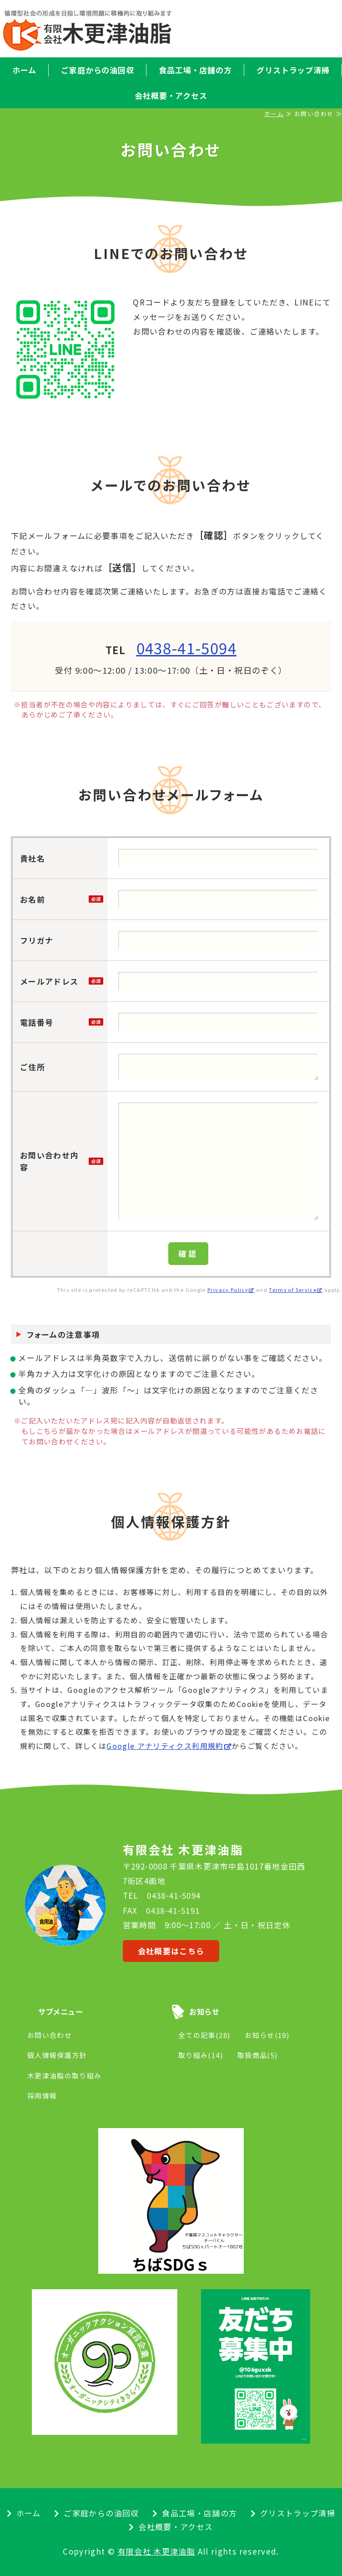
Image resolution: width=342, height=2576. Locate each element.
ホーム (24, 70)
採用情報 (42, 2095)
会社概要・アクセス (171, 95)
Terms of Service (293, 1289)
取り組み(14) (200, 2055)
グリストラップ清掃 (297, 2513)
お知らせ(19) (267, 2035)
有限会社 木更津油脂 (157, 2551)
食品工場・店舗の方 (195, 70)
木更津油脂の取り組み (64, 2075)
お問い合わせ (49, 2035)
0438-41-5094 (186, 648)
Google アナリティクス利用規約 (164, 1745)
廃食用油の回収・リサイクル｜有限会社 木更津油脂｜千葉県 (102, 30)
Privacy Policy (227, 1289)
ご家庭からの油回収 (97, 70)
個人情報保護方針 (57, 2055)
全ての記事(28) (204, 2035)
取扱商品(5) (257, 2055)
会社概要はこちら (171, 1950)
